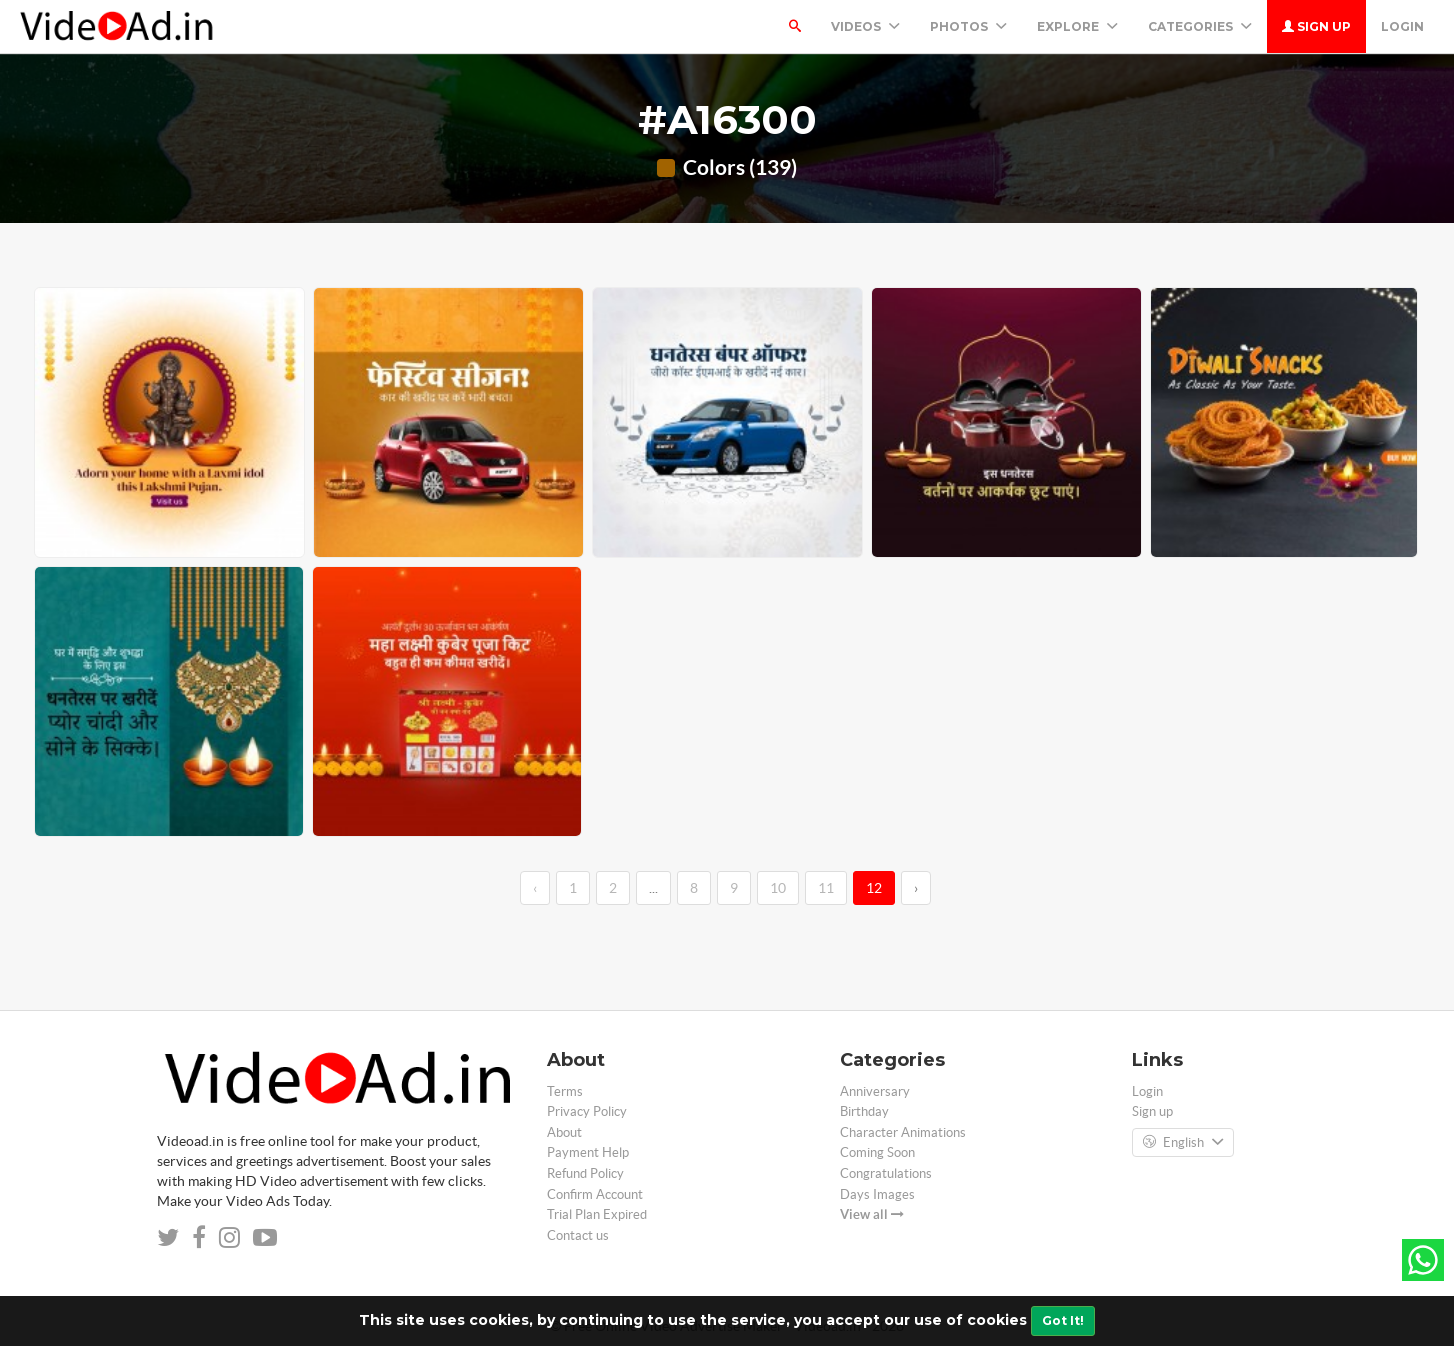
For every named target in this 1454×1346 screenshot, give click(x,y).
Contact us (578, 1235)
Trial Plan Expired (597, 1214)
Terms (565, 1091)
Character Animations (903, 1132)
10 (778, 888)
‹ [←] (535, 888)
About (564, 1132)
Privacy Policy (587, 1111)
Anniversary (875, 1091)
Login (1402, 26)
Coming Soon (877, 1152)
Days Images (877, 1194)
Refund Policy (585, 1173)
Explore (1077, 26)
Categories (1200, 26)
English (1183, 1143)
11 (826, 888)
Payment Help (588, 1152)
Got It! (1063, 1320)
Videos (865, 26)
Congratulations (886, 1173)
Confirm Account (595, 1194)
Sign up (1316, 26)
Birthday (864, 1111)
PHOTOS (968, 26)
